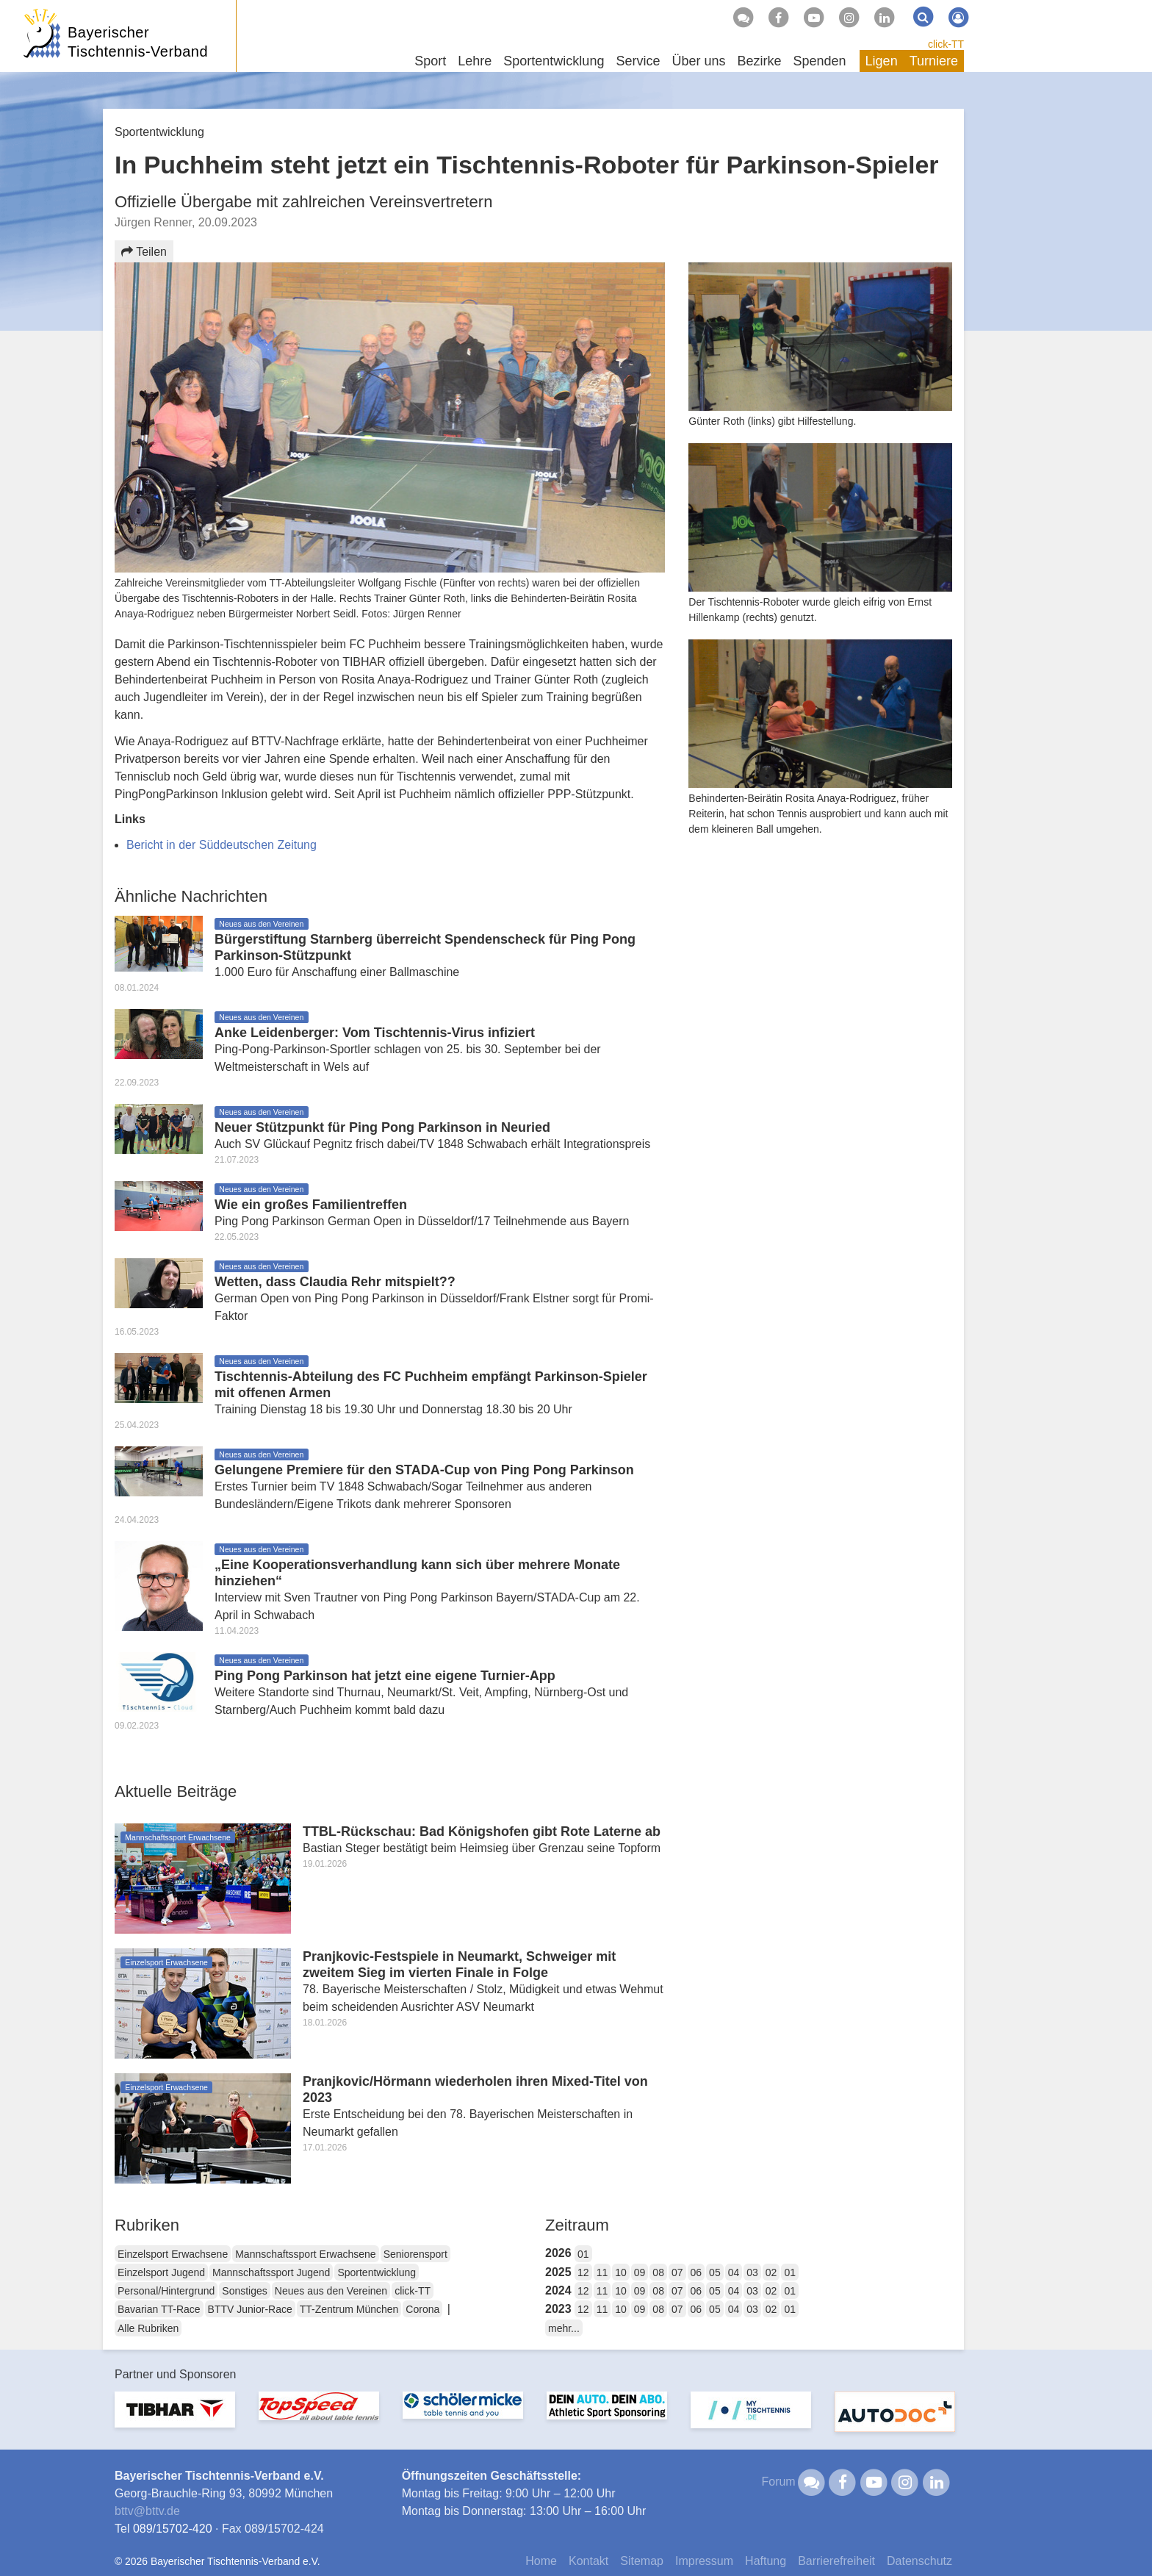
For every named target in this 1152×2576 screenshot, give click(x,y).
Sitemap (641, 2561)
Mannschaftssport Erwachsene (305, 2254)
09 (640, 2272)
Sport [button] (430, 61)
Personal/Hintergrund (166, 2291)
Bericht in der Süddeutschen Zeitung (221, 845)
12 (583, 2272)
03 (752, 2272)
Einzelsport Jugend (161, 2272)
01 (583, 2254)
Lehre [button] (475, 61)
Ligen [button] (881, 61)
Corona (422, 2309)
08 (658, 2272)
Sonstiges (244, 2291)
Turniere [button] (934, 61)
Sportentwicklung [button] (553, 61)
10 (621, 2272)
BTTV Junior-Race (250, 2309)
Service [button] (638, 61)
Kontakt (588, 2561)
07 (677, 2272)
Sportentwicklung (376, 2272)
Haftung (765, 2561)
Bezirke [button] (759, 61)
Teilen (144, 251)
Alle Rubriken (148, 2328)
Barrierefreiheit (836, 2561)
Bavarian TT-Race (159, 2309)
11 (602, 2272)
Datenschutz (919, 2561)
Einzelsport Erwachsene (173, 2254)
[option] (175, 2418)
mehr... (564, 2328)
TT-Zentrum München (349, 2309)
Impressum (704, 2561)
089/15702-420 (172, 2528)
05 (715, 2272)
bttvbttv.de (147, 2511)
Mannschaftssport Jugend (271, 2272)
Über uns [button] (698, 61)
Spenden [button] (819, 61)
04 (734, 2272)
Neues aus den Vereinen (331, 2291)
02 (771, 2272)
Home (541, 2561)
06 (696, 2272)
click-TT (946, 44)
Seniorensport (415, 2254)
